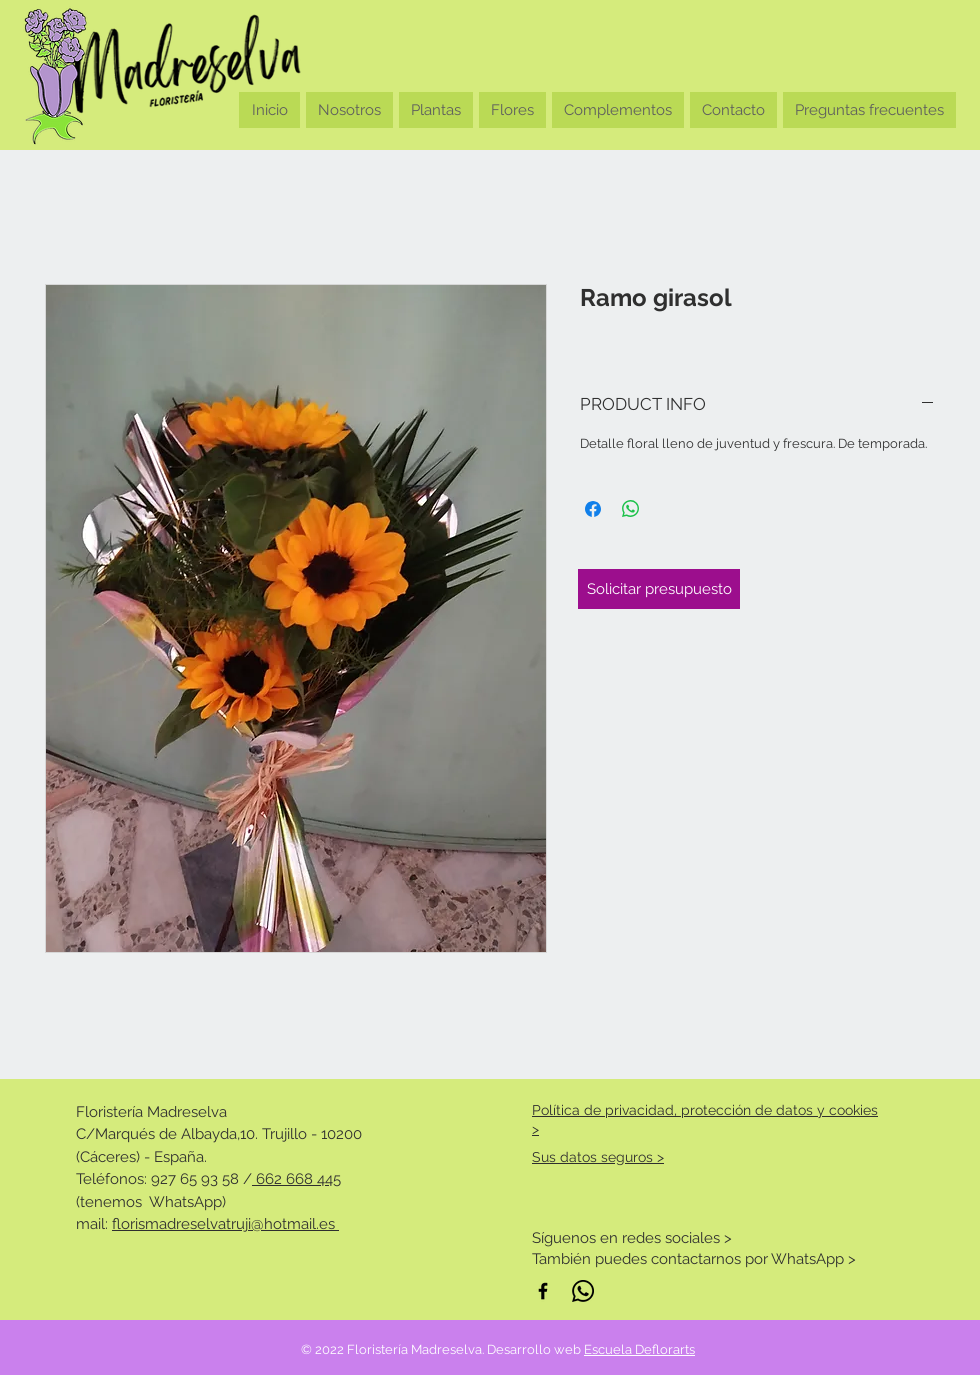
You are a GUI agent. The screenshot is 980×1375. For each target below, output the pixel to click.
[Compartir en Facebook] (593, 509)
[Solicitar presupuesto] (659, 589)
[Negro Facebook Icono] (543, 1291)
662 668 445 (296, 1179)
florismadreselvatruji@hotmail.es (225, 1224)
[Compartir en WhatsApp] (631, 509)
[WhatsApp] (583, 1291)
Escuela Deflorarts (639, 1349)
